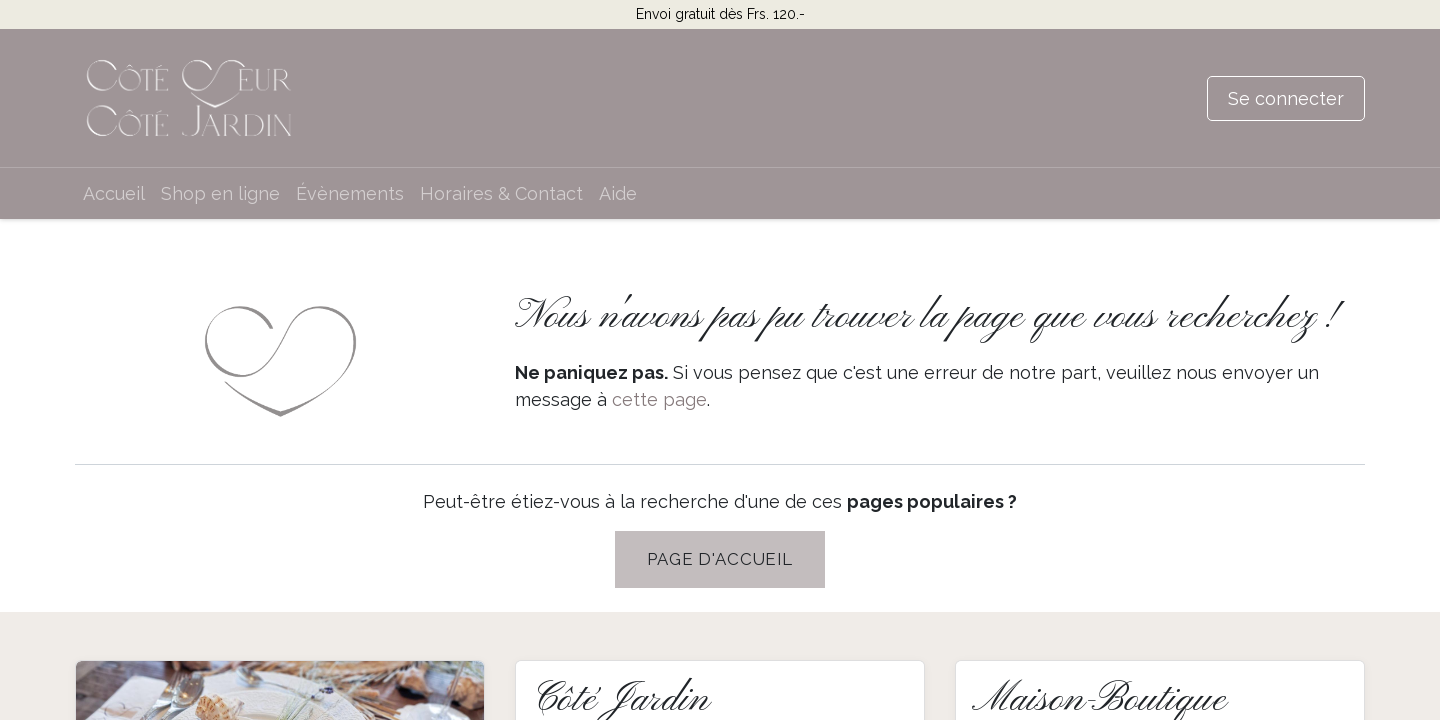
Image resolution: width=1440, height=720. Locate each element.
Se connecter (1286, 98)
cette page (659, 399)
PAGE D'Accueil (720, 559)
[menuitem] (114, 193)
